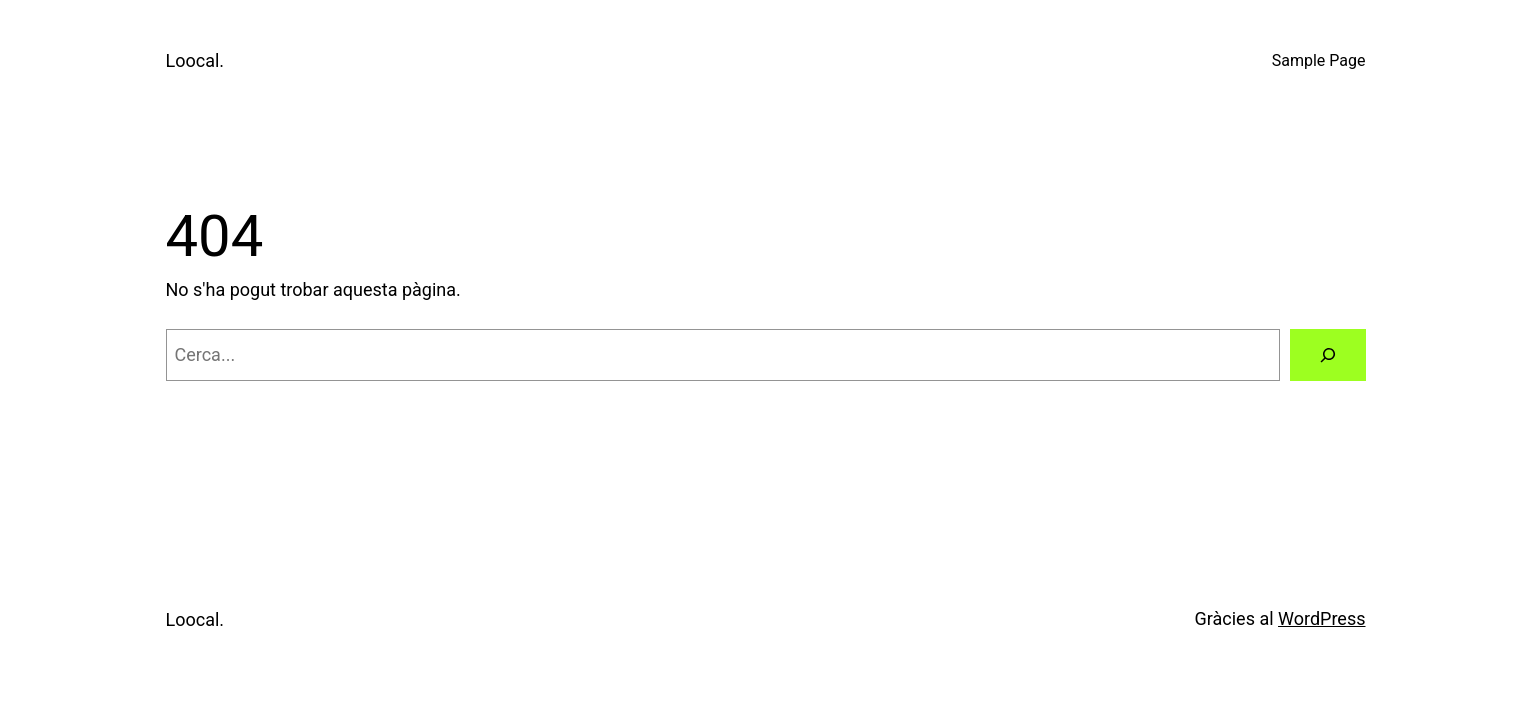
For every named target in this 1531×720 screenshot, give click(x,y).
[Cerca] (1328, 355)
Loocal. (195, 60)
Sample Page (1319, 60)
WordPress (1321, 618)
